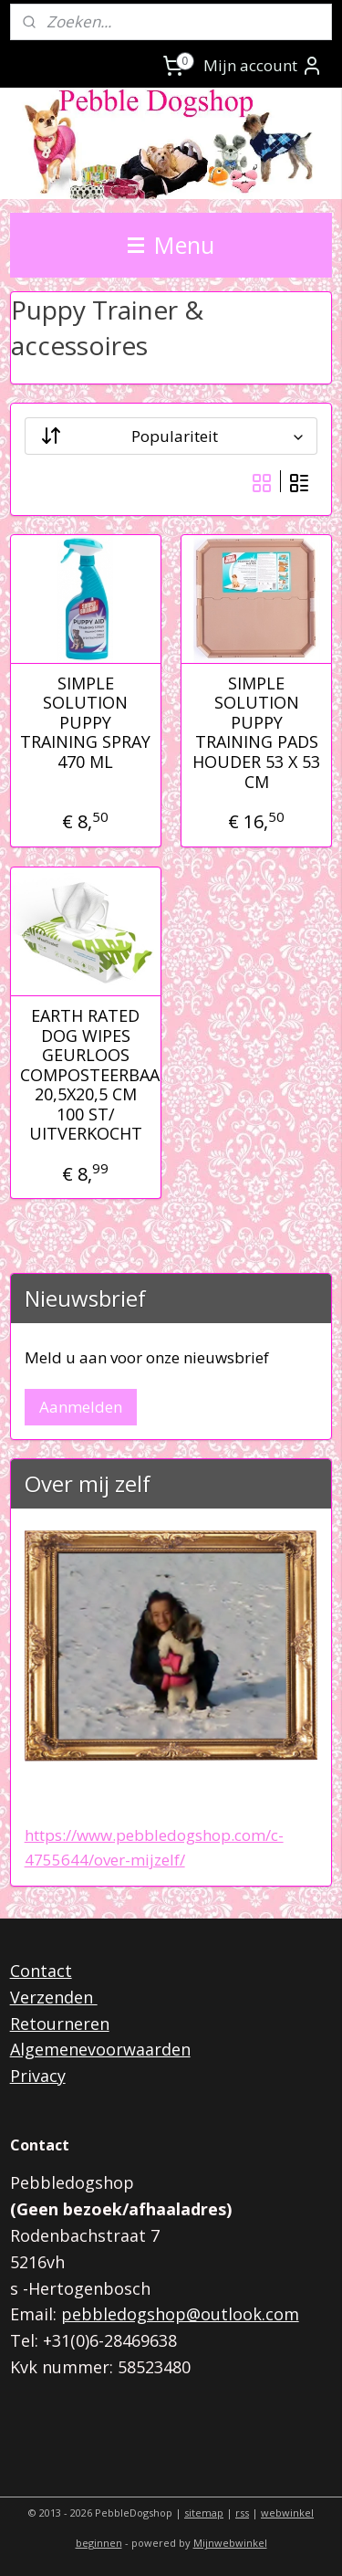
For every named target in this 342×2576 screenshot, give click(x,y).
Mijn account (263, 66)
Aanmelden (80, 1406)
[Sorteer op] (171, 435)
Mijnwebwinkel (230, 2543)
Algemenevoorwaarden (100, 2049)
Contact (41, 1971)
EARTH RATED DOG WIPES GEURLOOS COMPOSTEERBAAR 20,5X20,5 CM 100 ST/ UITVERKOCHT (85, 1075)
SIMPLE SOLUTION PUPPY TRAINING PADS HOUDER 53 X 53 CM (256, 732)
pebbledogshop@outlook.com (180, 2314)
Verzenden (54, 1997)
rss (242, 2512)
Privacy (38, 2076)
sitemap (203, 2512)
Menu (171, 244)
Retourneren (59, 2024)
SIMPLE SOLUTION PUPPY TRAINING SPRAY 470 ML (85, 722)
